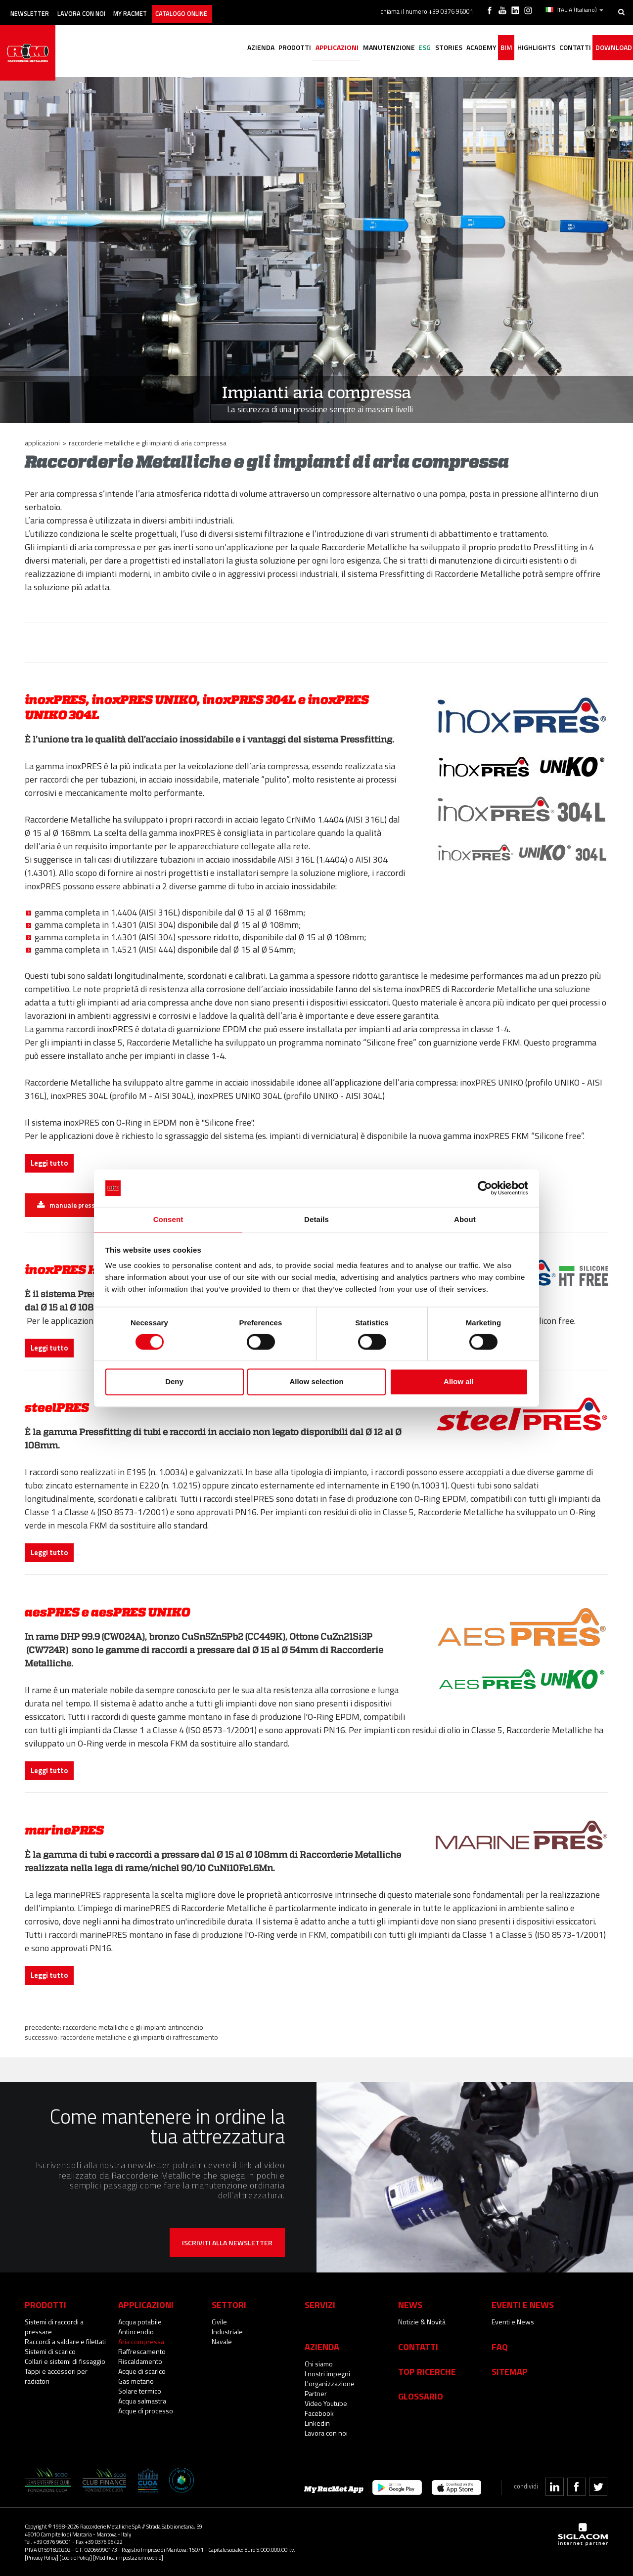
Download (609, 48)
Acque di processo (145, 2410)
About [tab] (465, 1219)
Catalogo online (214, 8)
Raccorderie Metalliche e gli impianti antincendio (133, 2027)
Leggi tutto (49, 1163)
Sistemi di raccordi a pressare (54, 2326)
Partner (316, 2393)
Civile (219, 2321)
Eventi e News (513, 2321)
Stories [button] (416, 48)
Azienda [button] (200, 48)
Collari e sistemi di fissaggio (65, 2361)
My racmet (154, 8)
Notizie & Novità (422, 2321)
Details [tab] (316, 1219)
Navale (222, 2341)
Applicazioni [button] (287, 48)
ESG (387, 48)
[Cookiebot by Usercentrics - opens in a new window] (485, 1187)
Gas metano (136, 2381)
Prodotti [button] (240, 48)
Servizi (320, 2305)
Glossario (420, 2396)
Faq (500, 2347)
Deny (174, 1382)
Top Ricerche (427, 2371)
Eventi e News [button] (523, 2305)
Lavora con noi (96, 8)
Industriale (227, 2331)
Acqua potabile (140, 2321)
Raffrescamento (142, 2351)
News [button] (410, 2305)
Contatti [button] (566, 48)
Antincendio (136, 2331)
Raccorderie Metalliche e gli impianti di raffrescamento (139, 2037)
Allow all (459, 1382)
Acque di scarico (142, 2371)
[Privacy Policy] (41, 2557)
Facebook (319, 2413)
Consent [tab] (168, 1219)
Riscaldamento (140, 2361)
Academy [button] (455, 48)
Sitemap (510, 2371)
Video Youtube (326, 2403)
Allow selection (316, 1382)
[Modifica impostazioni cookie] (128, 2557)
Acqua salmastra (142, 2401)
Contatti (418, 2347)
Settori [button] (229, 2305)
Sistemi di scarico (50, 2351)
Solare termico (139, 2391)
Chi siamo (319, 2363)
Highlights (521, 48)
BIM (486, 48)
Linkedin (317, 2423)
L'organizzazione (330, 2383)
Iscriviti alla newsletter (227, 2242)
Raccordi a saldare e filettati (65, 2341)
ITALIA (576, 8)
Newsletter (35, 8)
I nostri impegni (327, 2373)
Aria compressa (141, 2341)
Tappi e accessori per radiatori (56, 2376)
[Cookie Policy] (75, 2557)
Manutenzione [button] (345, 48)
